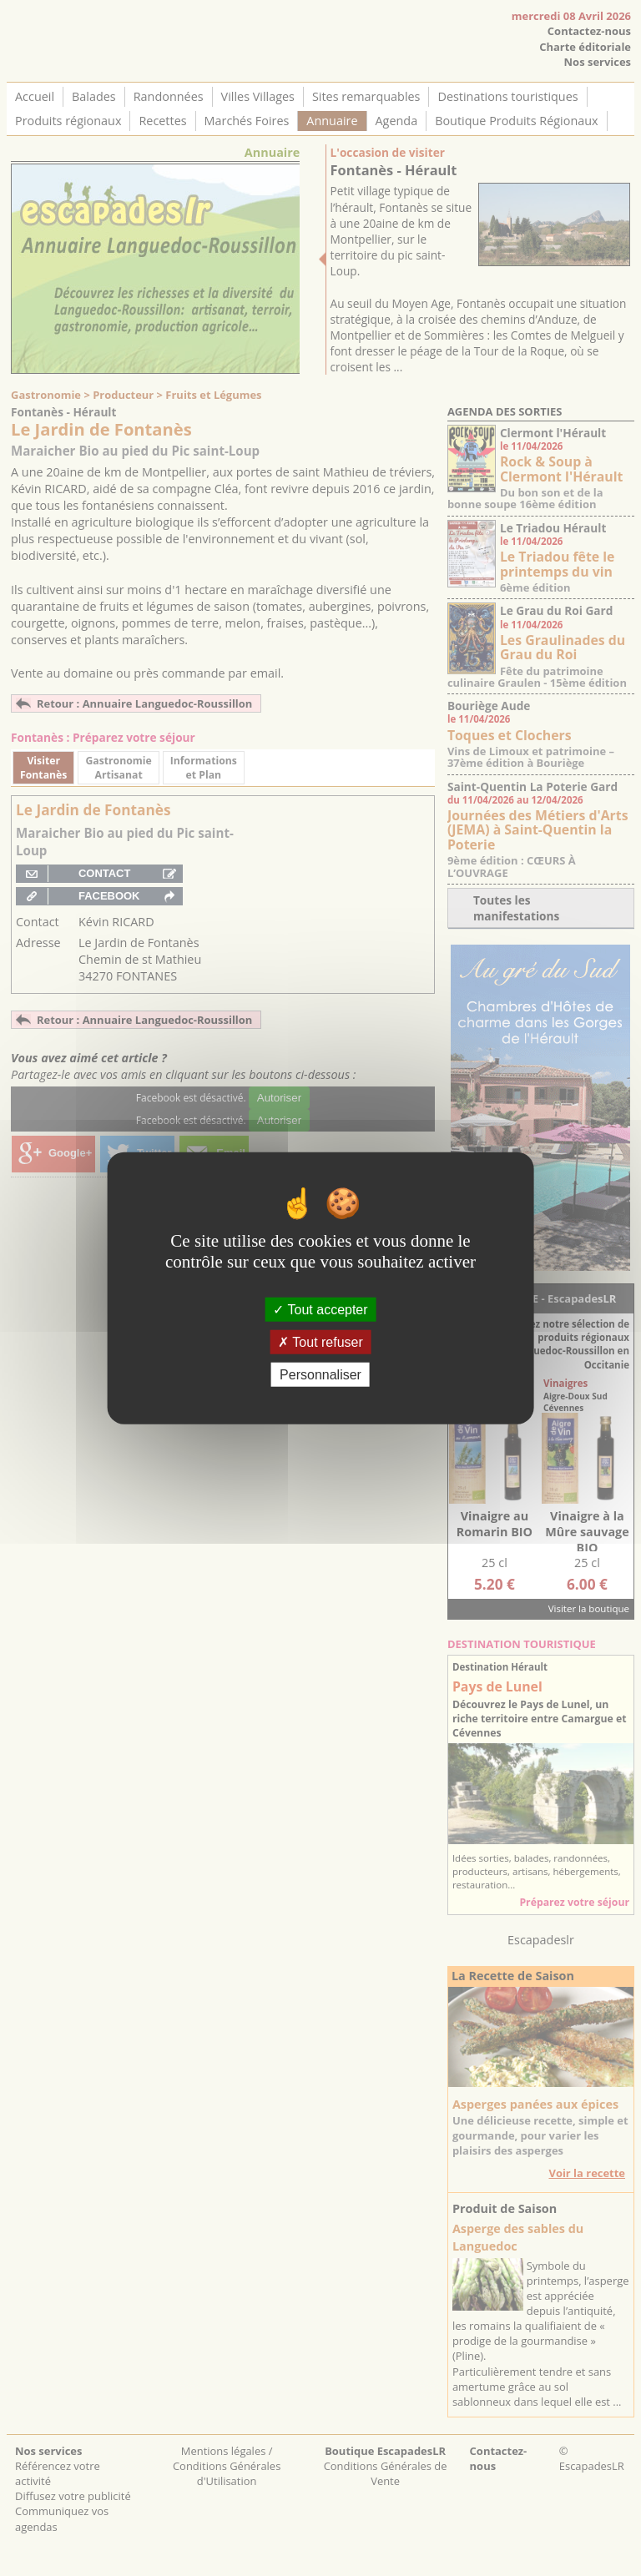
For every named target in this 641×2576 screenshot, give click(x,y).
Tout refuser (320, 1341)
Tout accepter (320, 1309)
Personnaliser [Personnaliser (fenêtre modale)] (320, 1375)
